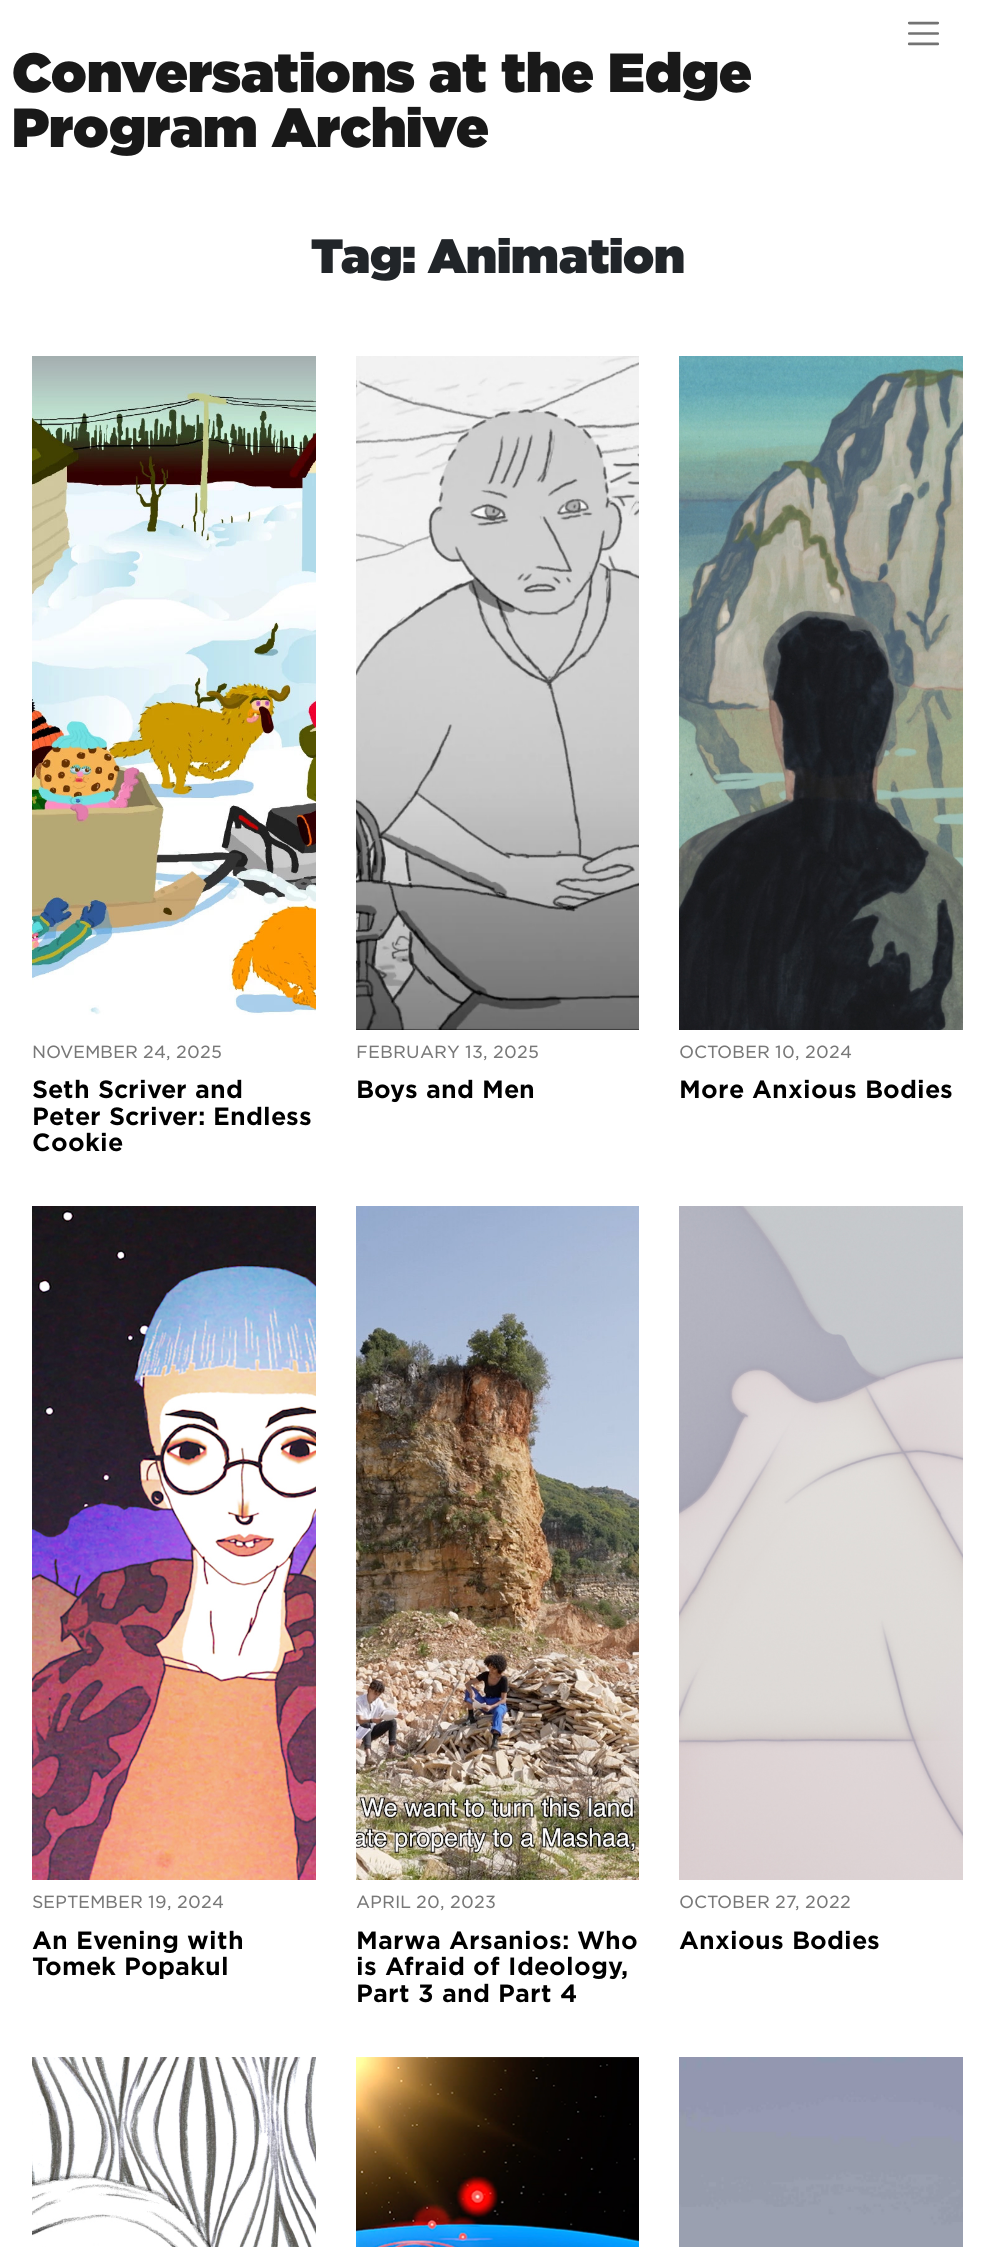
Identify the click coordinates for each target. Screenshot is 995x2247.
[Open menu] (923, 33)
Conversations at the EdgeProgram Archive (382, 100)
